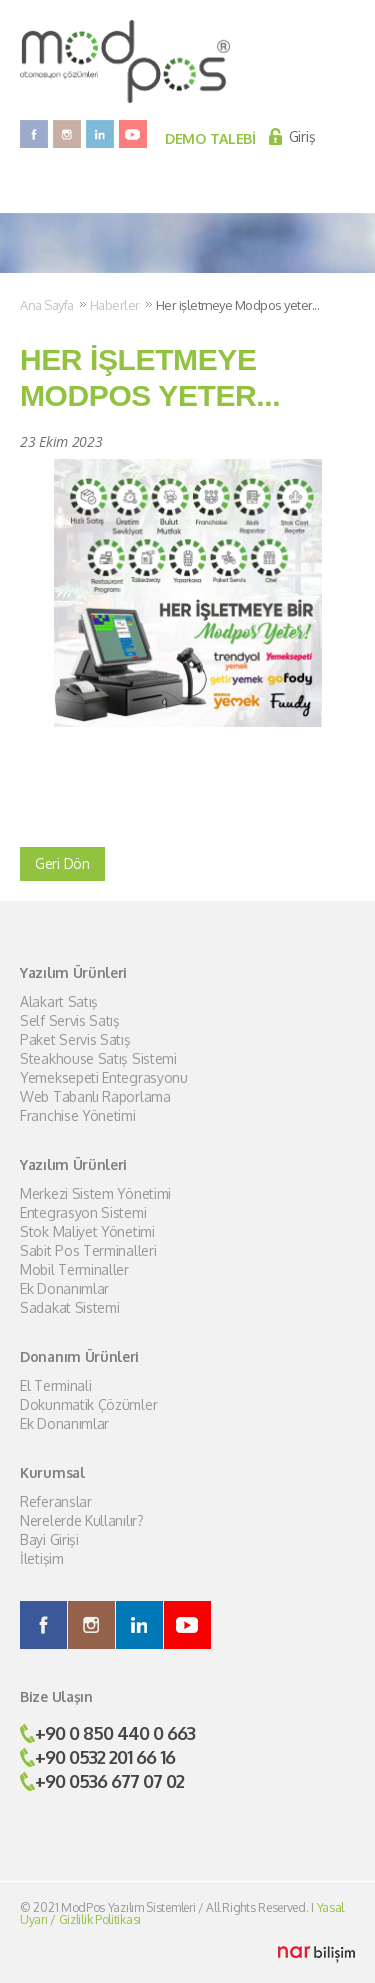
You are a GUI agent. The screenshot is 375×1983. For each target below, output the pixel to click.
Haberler (115, 305)
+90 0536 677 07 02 (109, 1781)
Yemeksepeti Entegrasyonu (104, 1078)
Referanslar (56, 1502)
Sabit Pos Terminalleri (88, 1251)
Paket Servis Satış (75, 1040)
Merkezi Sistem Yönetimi (95, 1194)
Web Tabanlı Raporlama (95, 1097)
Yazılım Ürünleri (73, 973)
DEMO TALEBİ (210, 138)
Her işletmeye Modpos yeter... (238, 305)
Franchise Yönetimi (78, 1116)
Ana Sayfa (47, 305)
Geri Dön (62, 863)
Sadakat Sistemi (70, 1308)
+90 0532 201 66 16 (105, 1757)
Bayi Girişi (49, 1540)
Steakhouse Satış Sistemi (98, 1059)
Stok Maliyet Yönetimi (87, 1232)
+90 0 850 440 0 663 (115, 1733)
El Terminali (55, 1386)
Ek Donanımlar (64, 1289)
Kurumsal (52, 1473)
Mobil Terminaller (74, 1270)
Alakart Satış (59, 1002)
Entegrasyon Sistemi (83, 1213)
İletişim (42, 1559)
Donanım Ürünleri (79, 1357)
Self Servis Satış (70, 1021)
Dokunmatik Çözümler (88, 1405)
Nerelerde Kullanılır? (82, 1521)
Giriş (302, 136)
